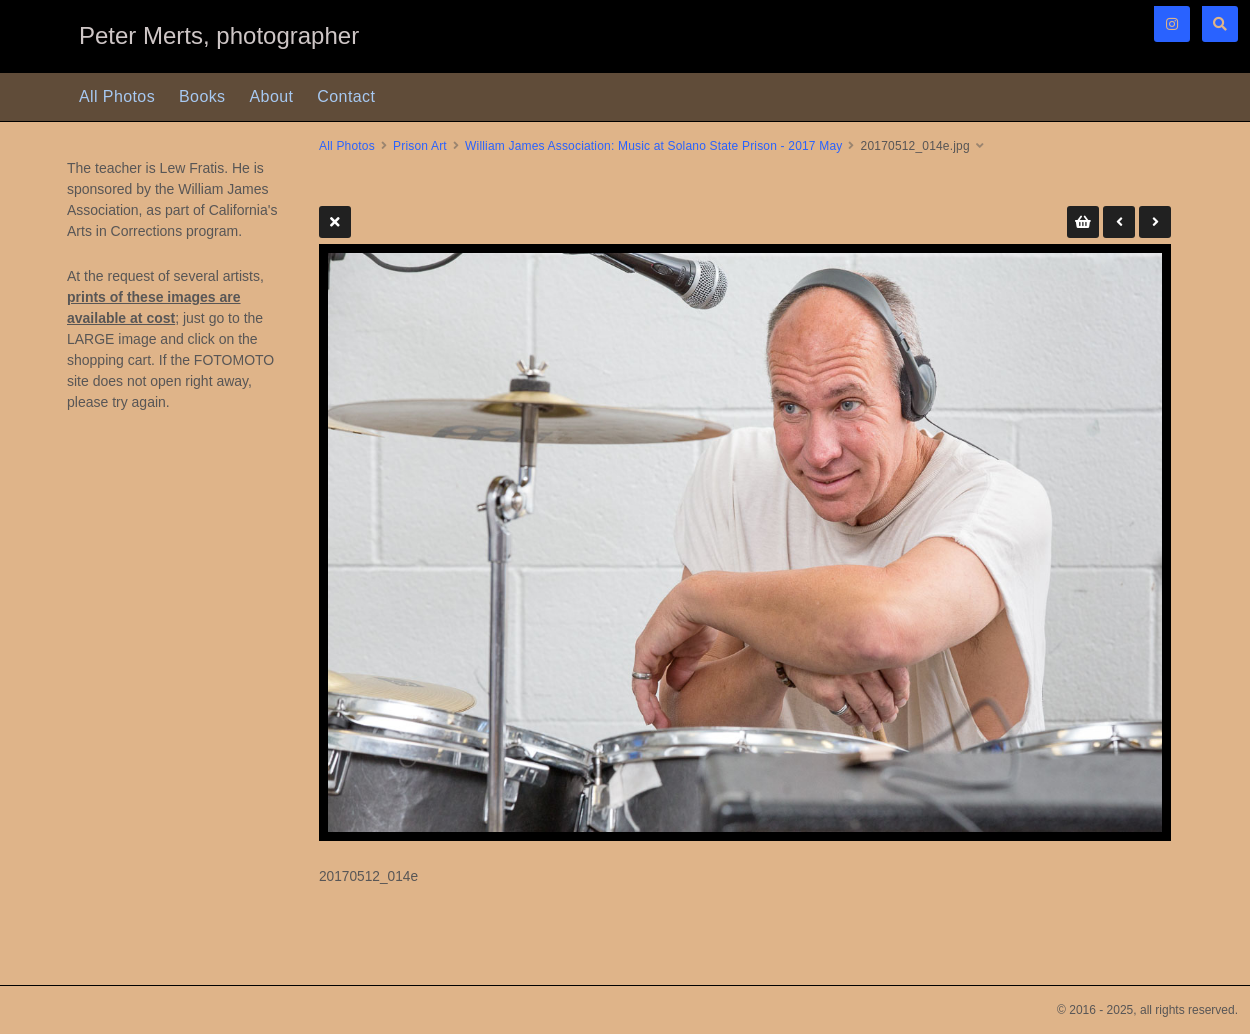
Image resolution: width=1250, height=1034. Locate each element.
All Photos (117, 96)
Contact (346, 96)
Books (202, 96)
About (272, 96)
